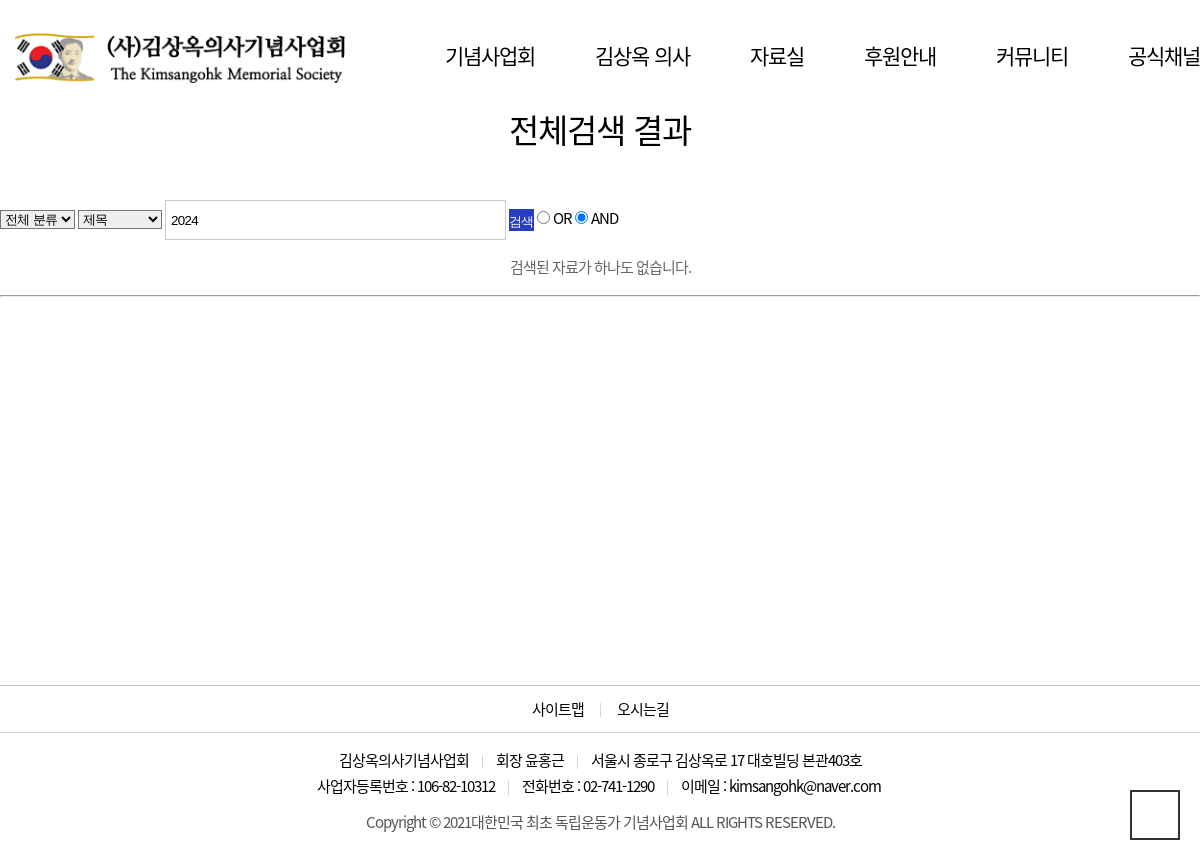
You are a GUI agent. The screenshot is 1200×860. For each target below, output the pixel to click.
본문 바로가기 (0, 0)
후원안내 (900, 55)
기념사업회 (490, 55)
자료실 (777, 55)
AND (604, 218)
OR (562, 218)
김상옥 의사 (642, 55)
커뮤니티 (1032, 55)
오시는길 (643, 709)
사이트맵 (558, 709)
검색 (521, 221)
